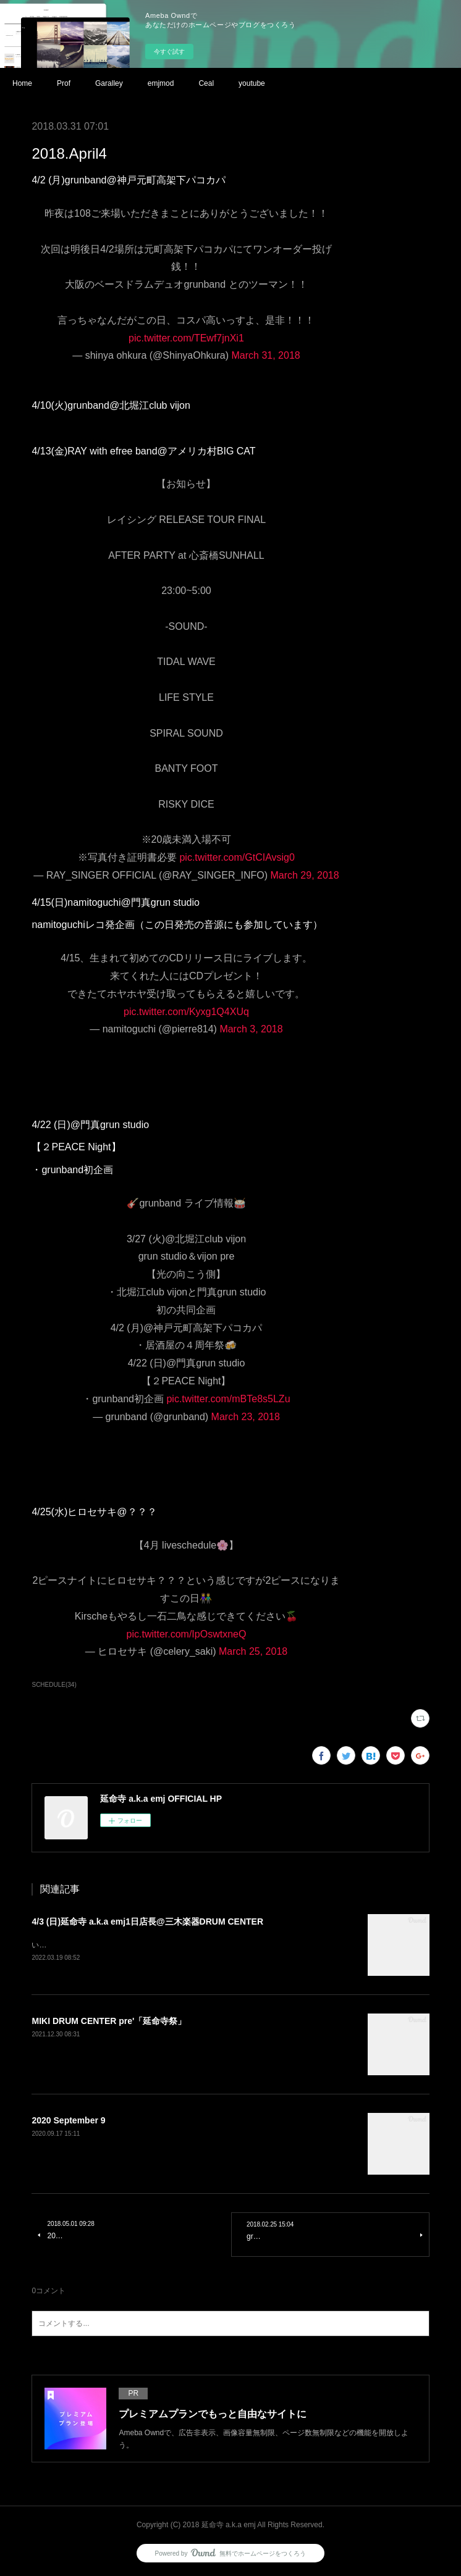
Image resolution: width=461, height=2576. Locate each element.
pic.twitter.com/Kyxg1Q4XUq (186, 1011)
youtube (252, 83)
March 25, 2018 (253, 1651)
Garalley (109, 83)
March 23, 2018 (245, 1416)
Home (22, 83)
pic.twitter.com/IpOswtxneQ (187, 1634)
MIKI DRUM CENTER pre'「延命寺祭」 (109, 2022)
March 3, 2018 (250, 1029)
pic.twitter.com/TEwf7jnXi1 (186, 338)
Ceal (206, 83)
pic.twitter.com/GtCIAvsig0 (236, 857)
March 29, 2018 (304, 875)
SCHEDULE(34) (54, 1684)
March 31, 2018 (266, 355)
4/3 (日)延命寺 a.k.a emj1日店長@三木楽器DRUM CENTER (147, 1921)
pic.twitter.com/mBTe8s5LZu (228, 1399)
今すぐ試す (169, 51)
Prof (63, 83)
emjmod (161, 83)
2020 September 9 (68, 2121)
